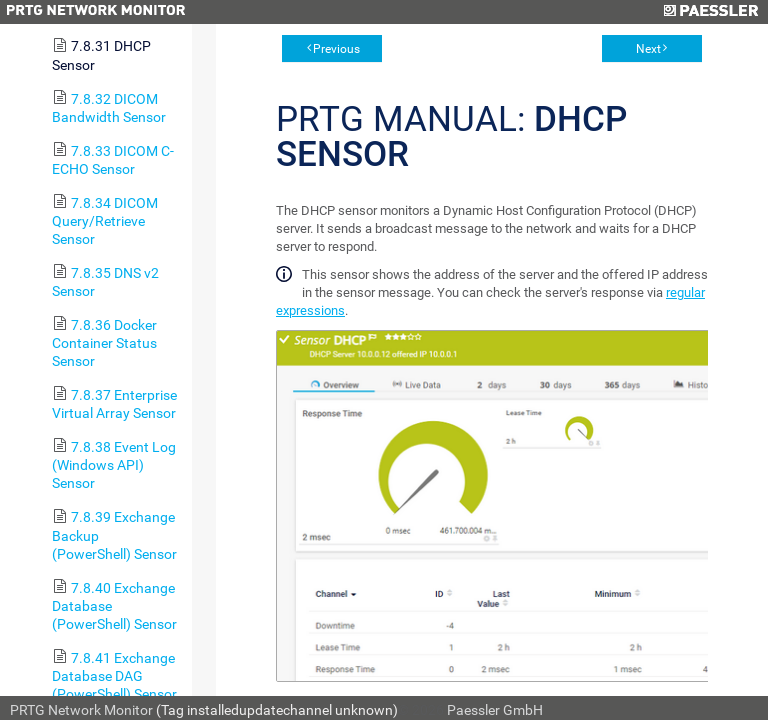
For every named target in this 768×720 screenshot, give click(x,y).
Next (648, 49)
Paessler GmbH (495, 710)
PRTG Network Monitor (81, 710)
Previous (336, 49)
